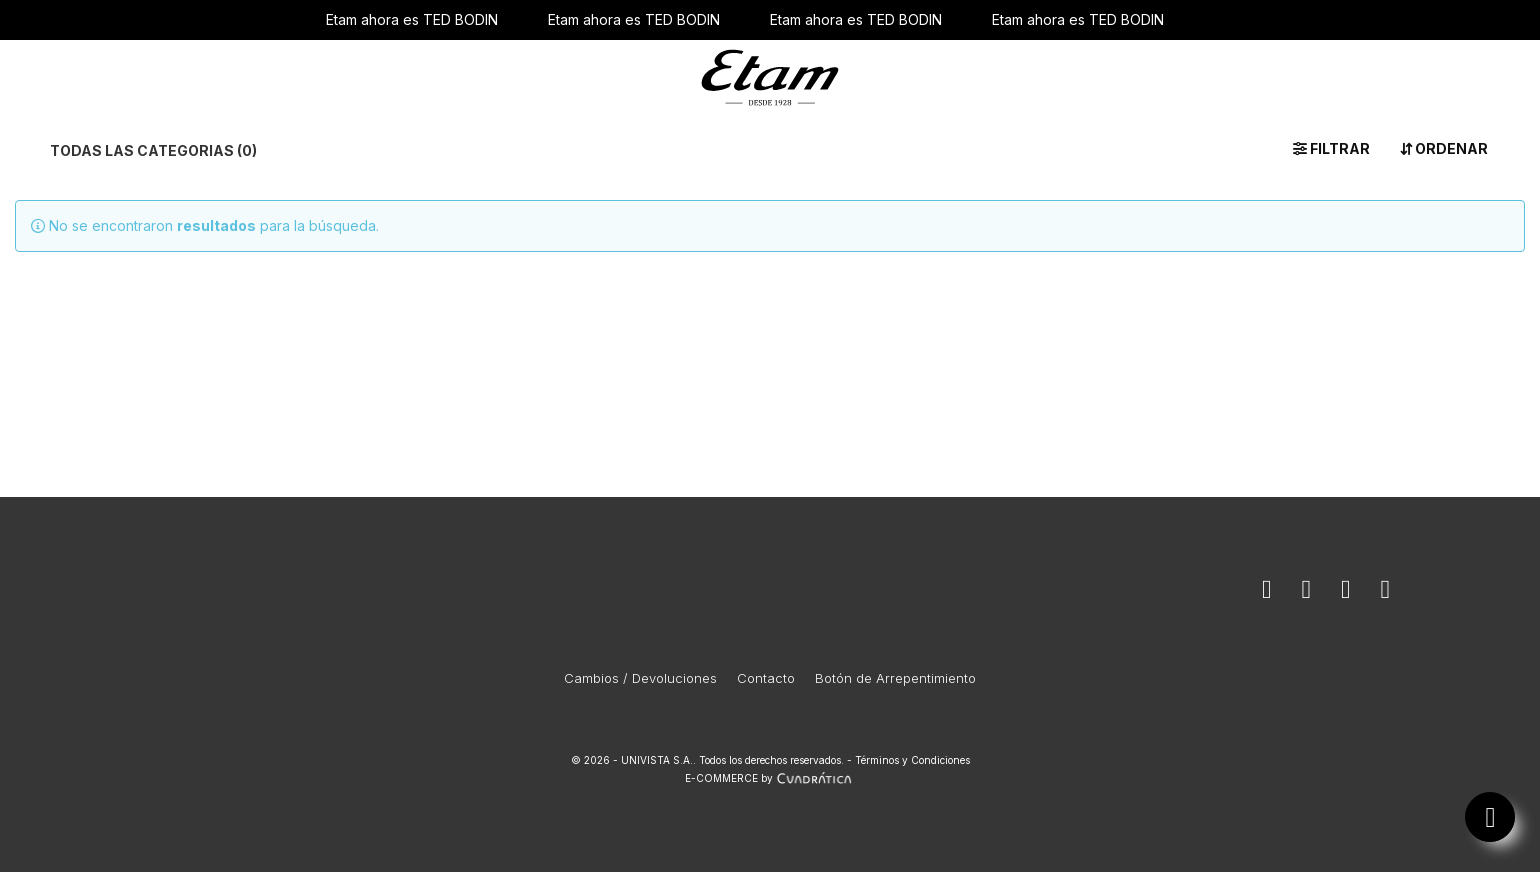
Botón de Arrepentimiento (895, 678)
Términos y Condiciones (912, 760)
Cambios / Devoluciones (640, 678)
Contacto (766, 678)
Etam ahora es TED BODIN (412, 19)
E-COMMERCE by (770, 778)
